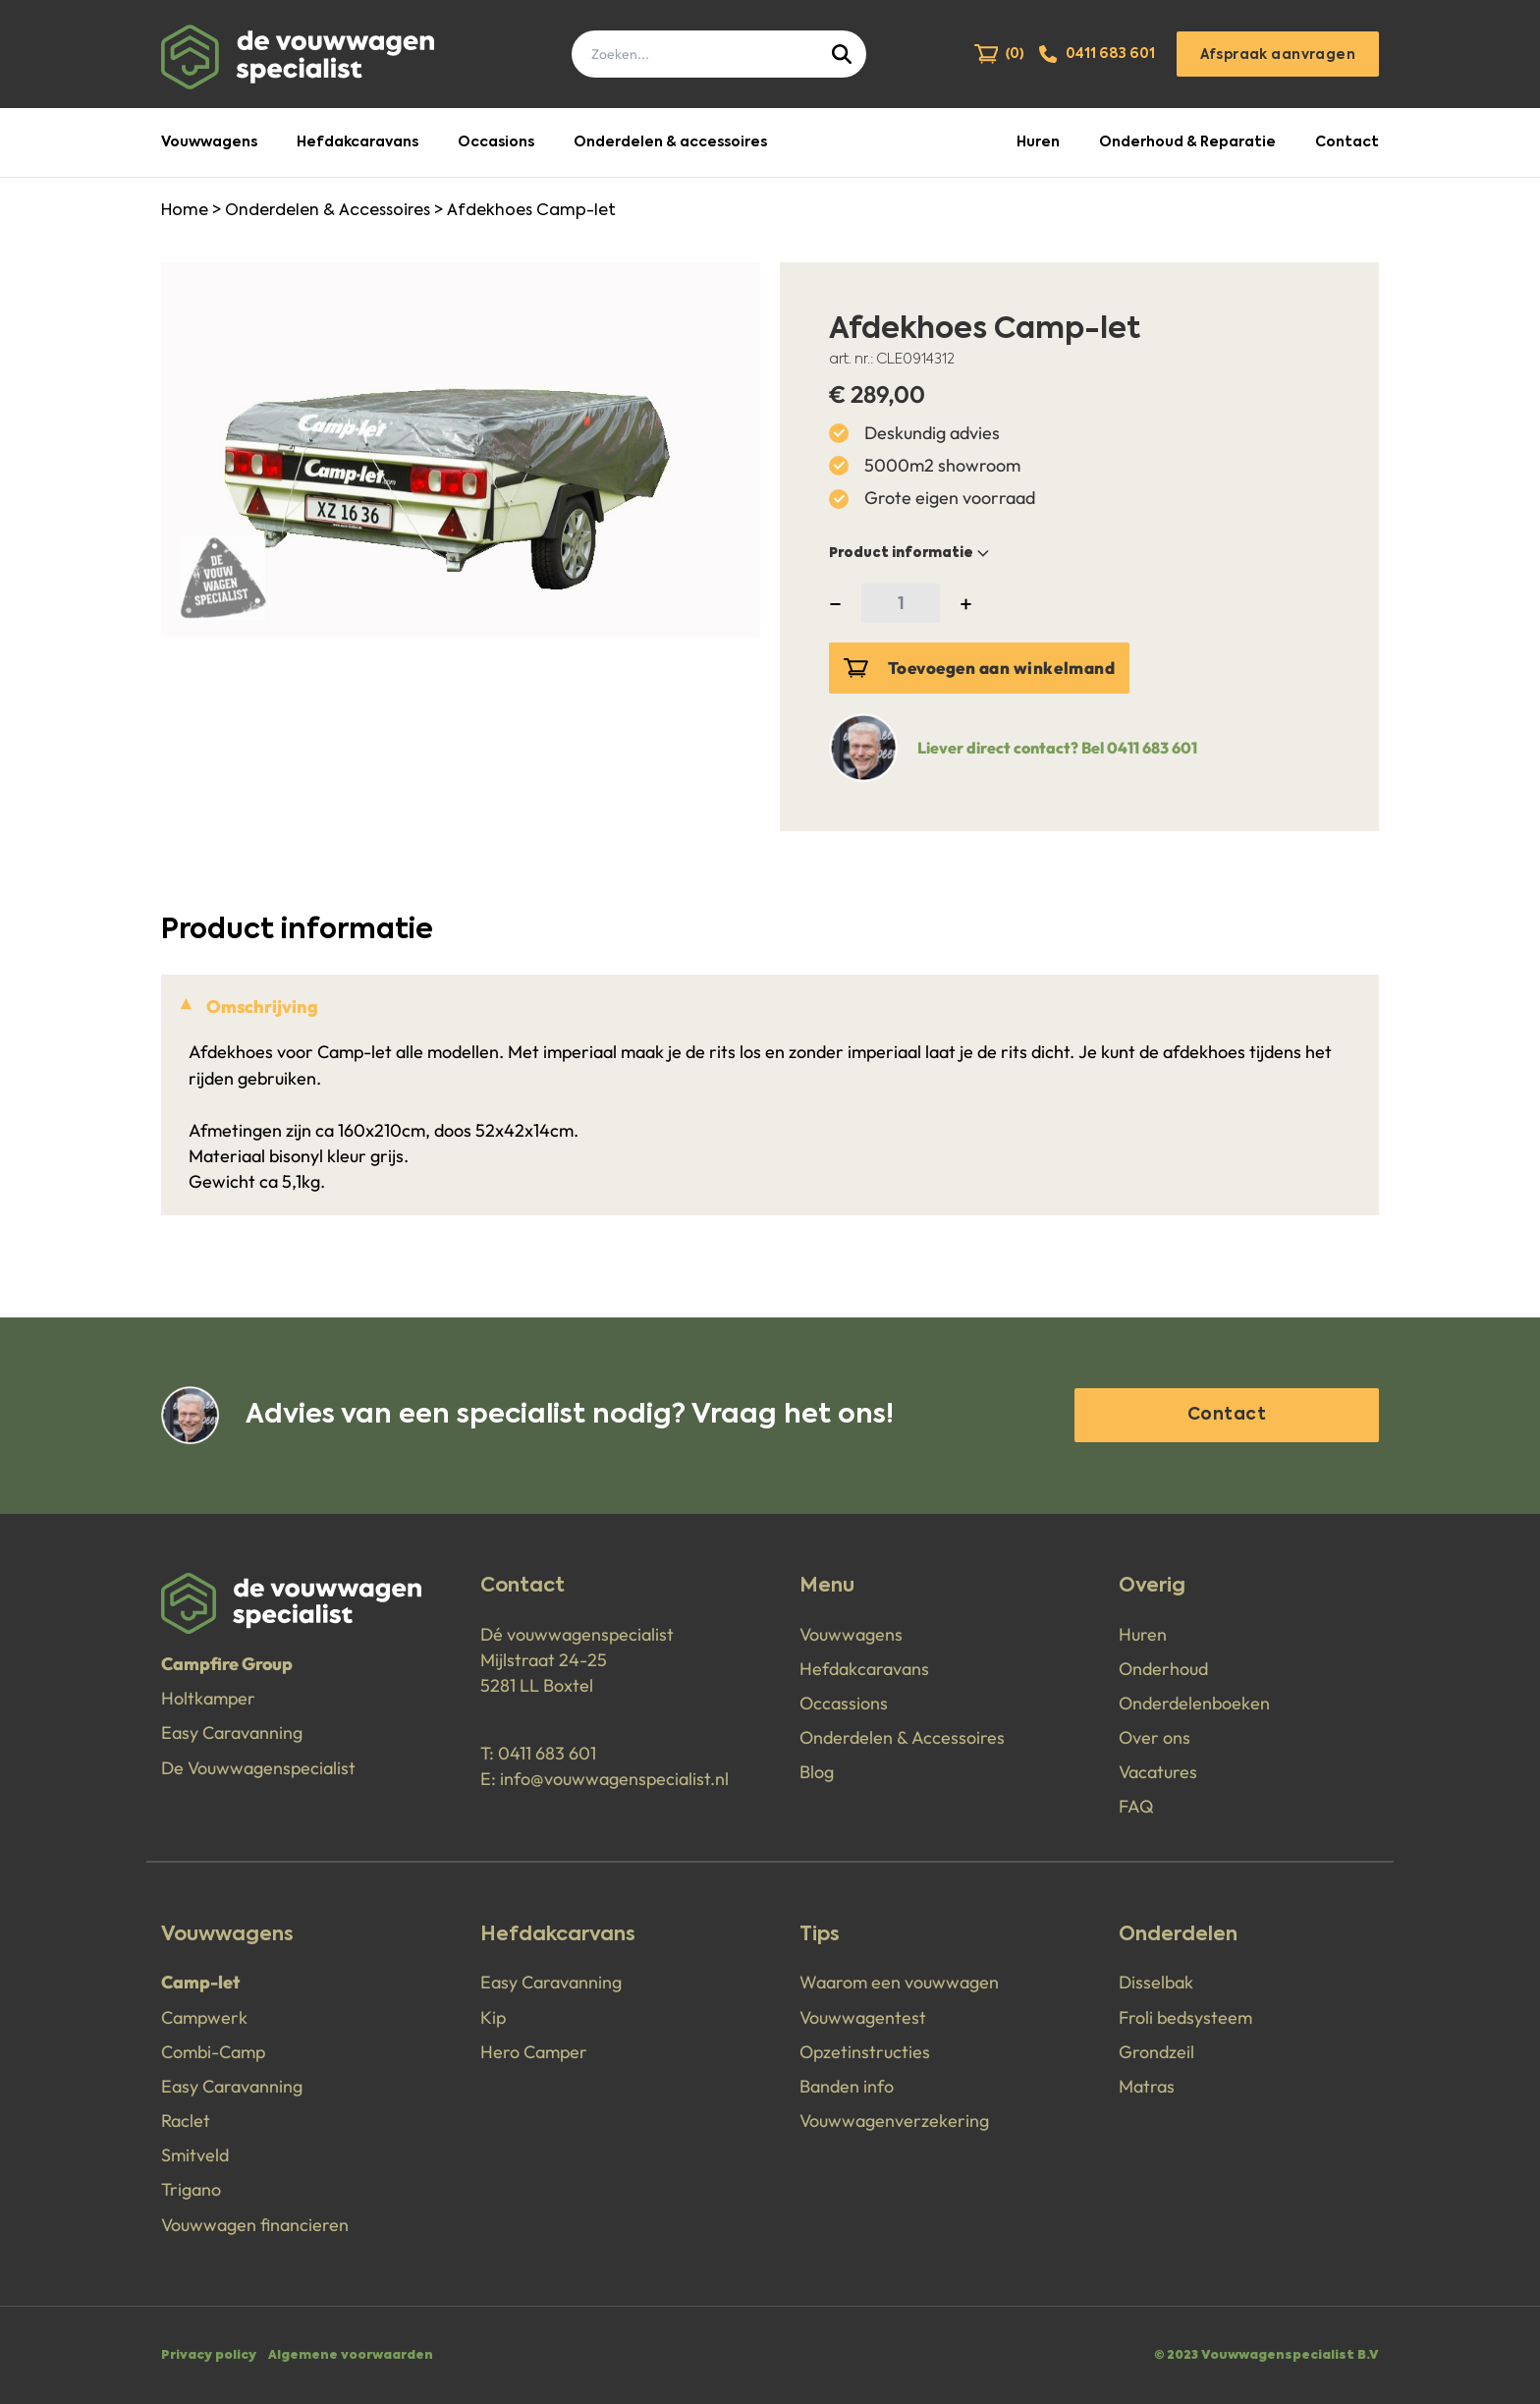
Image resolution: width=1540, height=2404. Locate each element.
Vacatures (1158, 1772)
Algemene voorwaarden (350, 2355)
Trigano (191, 2189)
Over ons (1154, 1737)
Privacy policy (208, 2355)
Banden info (846, 2086)
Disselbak (1156, 1982)
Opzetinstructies (864, 2052)
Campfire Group (227, 1663)
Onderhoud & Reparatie (1187, 142)
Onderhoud (1163, 1668)
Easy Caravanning (231, 1732)
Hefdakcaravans (357, 142)
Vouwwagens (209, 142)
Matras (1147, 2086)
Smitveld (195, 2155)
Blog (816, 1772)
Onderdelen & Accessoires (327, 211)
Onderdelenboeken (1194, 1703)
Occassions (843, 1703)
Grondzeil (1156, 2052)
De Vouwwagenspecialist (258, 1768)
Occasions (496, 142)
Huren (1038, 142)
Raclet (185, 2120)
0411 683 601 (547, 1753)
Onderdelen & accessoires (670, 142)
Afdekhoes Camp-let (531, 211)
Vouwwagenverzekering (894, 2120)
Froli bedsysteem (1185, 2017)
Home (184, 211)
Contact (1347, 142)
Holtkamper (208, 1698)
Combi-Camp (213, 2052)
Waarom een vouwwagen (899, 1982)
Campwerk (204, 2017)
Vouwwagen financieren (255, 2224)
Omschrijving (262, 1006)
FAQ (1136, 1806)
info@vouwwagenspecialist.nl (614, 1778)
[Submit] (844, 54)
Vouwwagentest (862, 2017)
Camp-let (200, 1982)
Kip (493, 2017)
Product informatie (911, 553)
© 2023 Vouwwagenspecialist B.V (1266, 2355)
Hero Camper (533, 2052)
